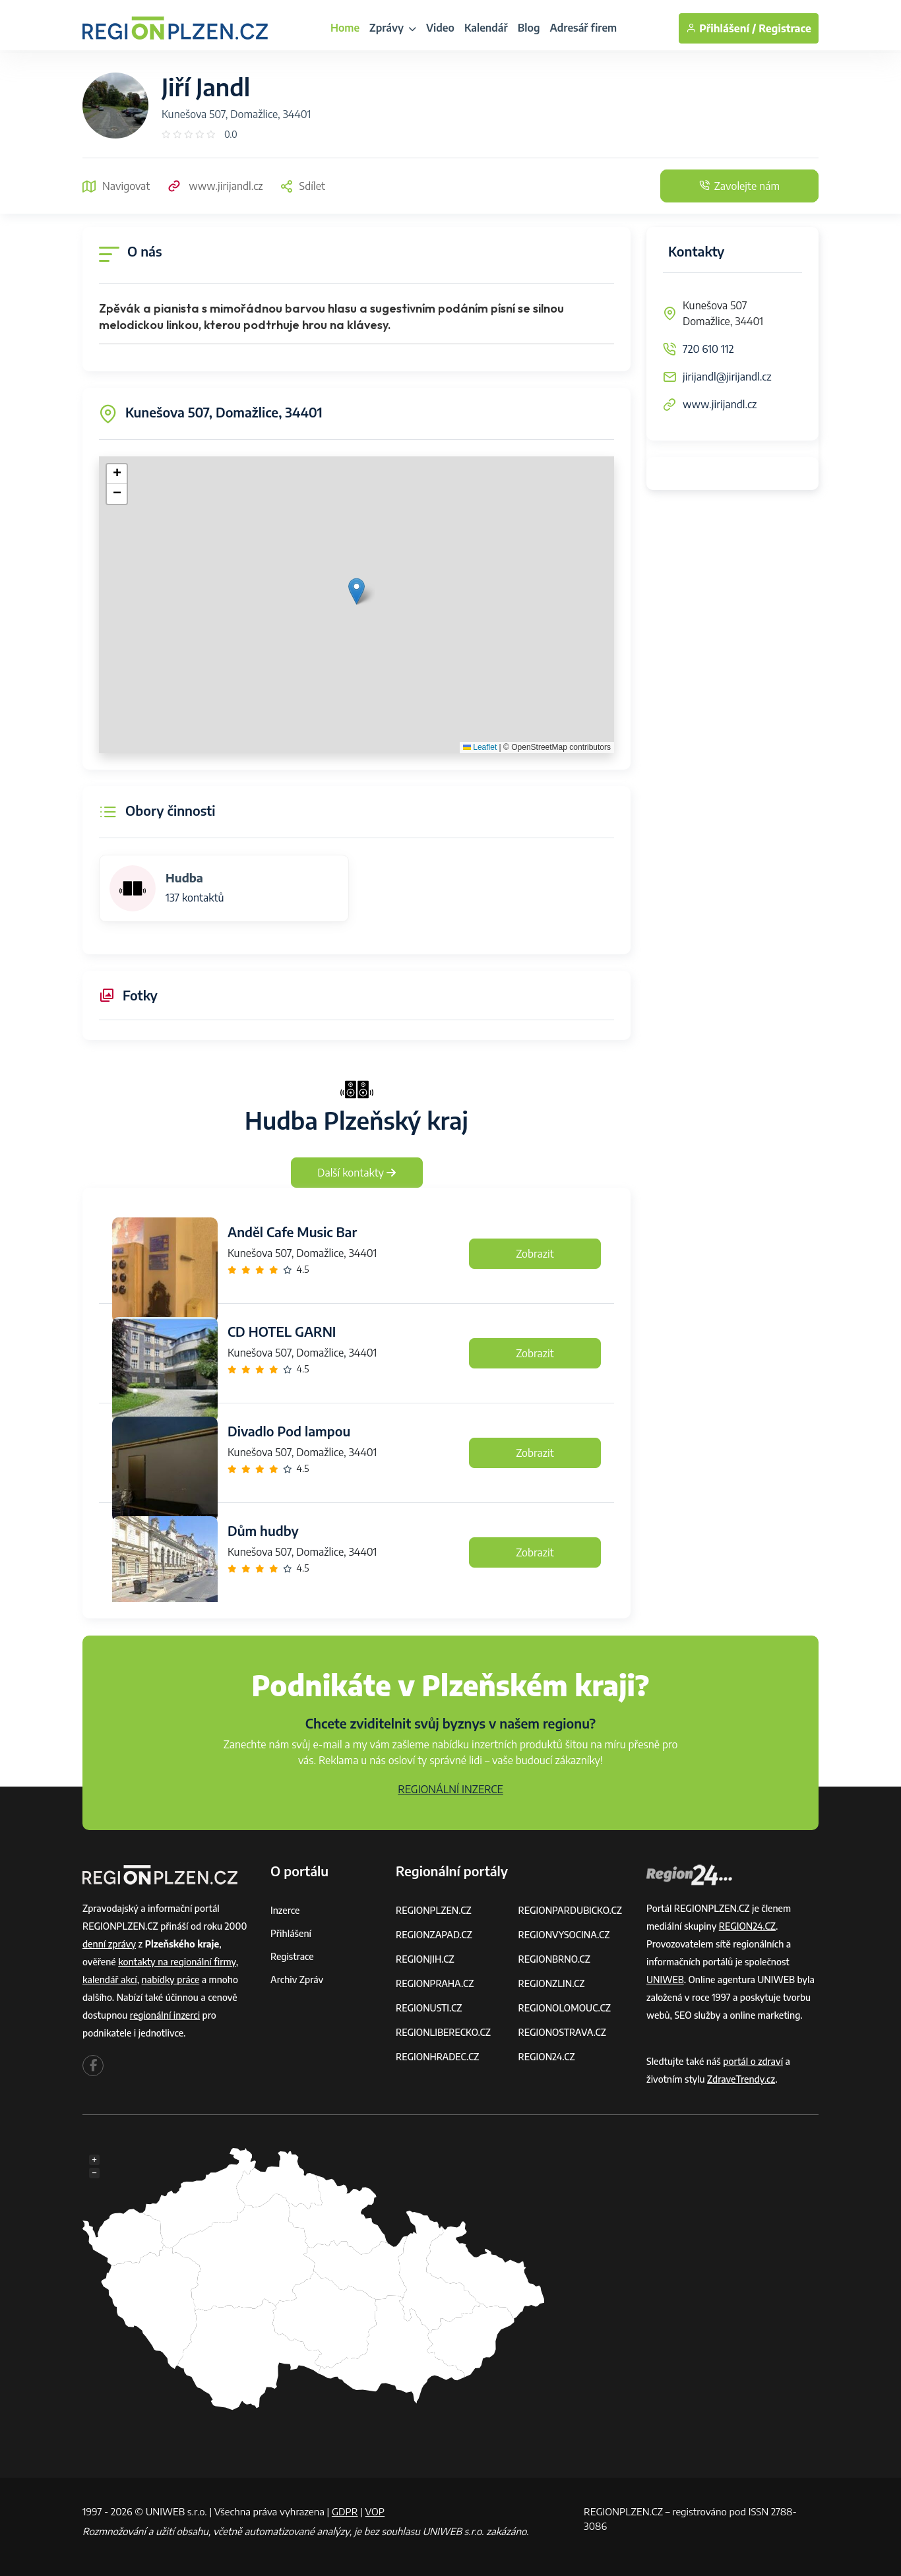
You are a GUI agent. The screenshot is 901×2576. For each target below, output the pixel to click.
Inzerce (284, 1910)
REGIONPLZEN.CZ (434, 1910)
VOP (375, 2511)
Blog (529, 27)
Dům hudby (263, 1530)
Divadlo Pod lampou (289, 1431)
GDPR (345, 2511)
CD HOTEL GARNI (282, 1331)
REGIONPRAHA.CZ (435, 1983)
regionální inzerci (165, 2015)
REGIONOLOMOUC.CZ (564, 2007)
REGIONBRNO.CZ (554, 1959)
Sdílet (302, 186)
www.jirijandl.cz (214, 186)
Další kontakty (356, 1172)
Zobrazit (535, 1253)
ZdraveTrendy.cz (741, 2079)
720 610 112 (708, 348)
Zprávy (392, 27)
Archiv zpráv (296, 1979)
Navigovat (116, 186)
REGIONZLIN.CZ (551, 1983)
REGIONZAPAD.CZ (434, 1934)
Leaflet (480, 747)
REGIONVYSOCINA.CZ (564, 1934)
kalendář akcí (109, 1979)
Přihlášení (290, 1933)
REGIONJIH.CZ (425, 1959)
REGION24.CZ (546, 2056)
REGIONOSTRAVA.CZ (562, 2032)
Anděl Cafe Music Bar (292, 1231)
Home (344, 27)
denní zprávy (109, 1943)
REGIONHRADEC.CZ (437, 2056)
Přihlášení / (721, 28)
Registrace (785, 28)
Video (440, 27)
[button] (356, 591)
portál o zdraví (753, 2061)
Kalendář (486, 27)
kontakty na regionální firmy (176, 1961)
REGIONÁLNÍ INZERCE (450, 1789)
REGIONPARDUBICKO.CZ (570, 1910)
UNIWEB (665, 1979)
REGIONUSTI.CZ (429, 2007)
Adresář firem (583, 27)
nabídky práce (171, 1979)
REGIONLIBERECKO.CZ (443, 2032)
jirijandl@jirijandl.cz (727, 376)
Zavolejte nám (739, 186)
